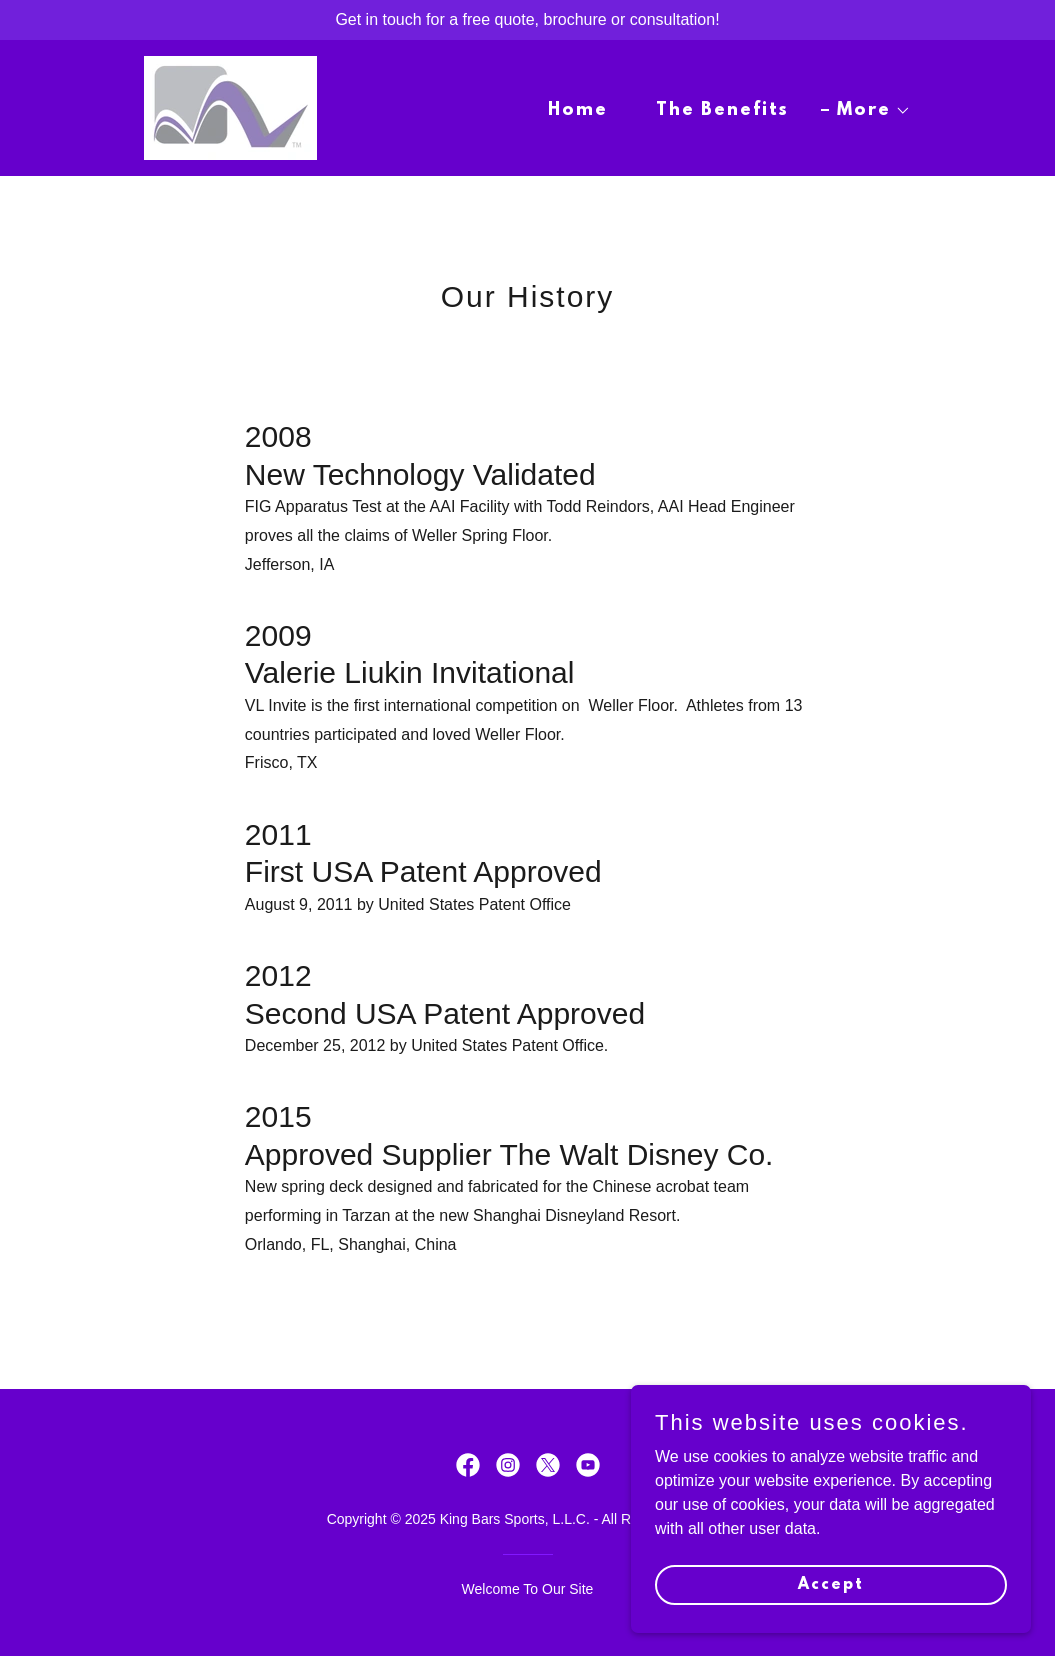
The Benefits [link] (722, 111)
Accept (831, 1584)
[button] (866, 111)
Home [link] (578, 111)
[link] (230, 106)
